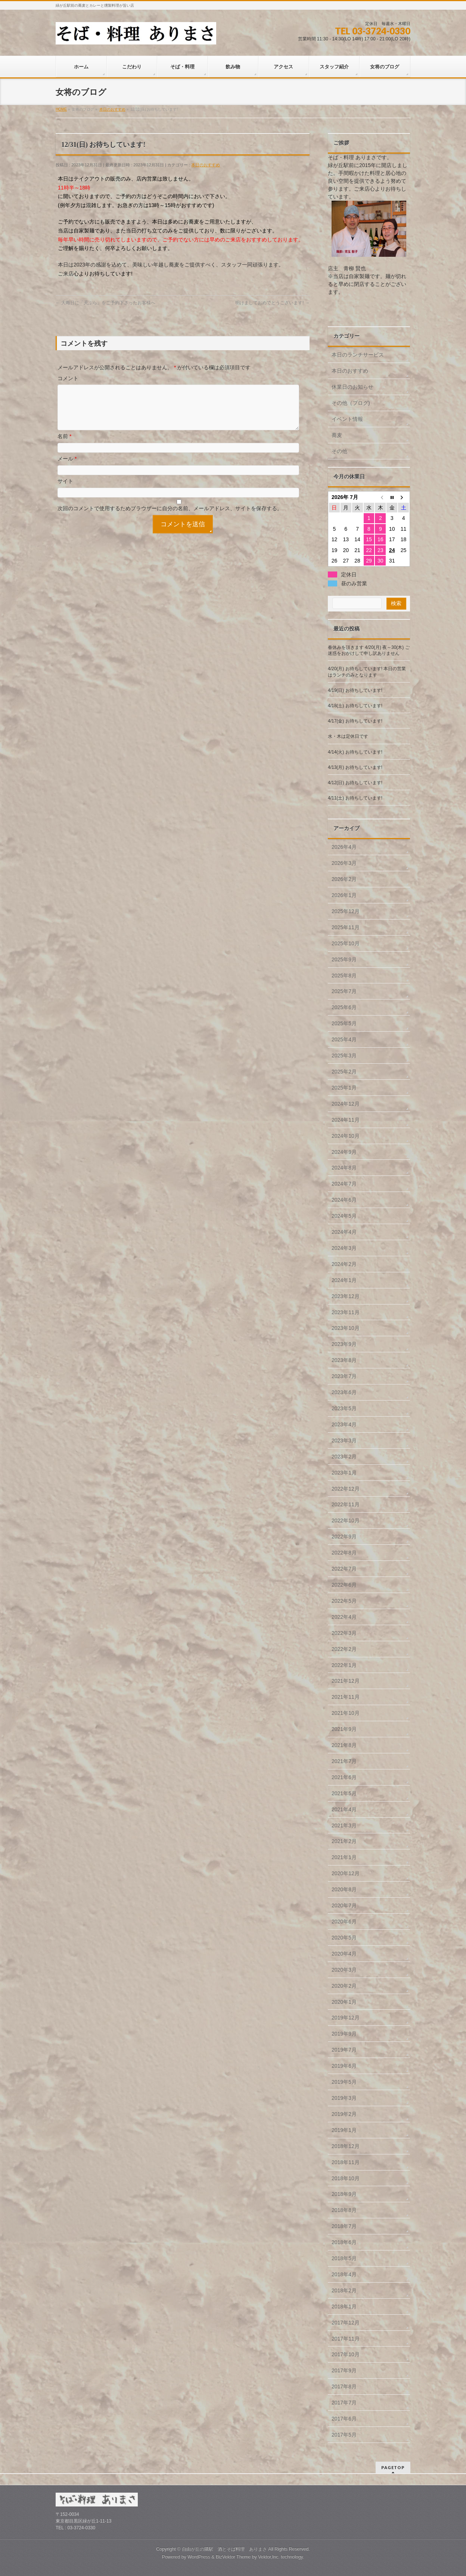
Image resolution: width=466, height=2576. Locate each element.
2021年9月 (344, 1729)
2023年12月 (346, 1296)
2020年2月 (344, 1986)
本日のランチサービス (358, 355)
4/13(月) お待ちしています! (355, 767)
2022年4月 (344, 1617)
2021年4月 (344, 1809)
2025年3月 (344, 1056)
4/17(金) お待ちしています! (355, 721)
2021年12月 (346, 1681)
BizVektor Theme (233, 2557)
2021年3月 (344, 1825)
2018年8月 (344, 2210)
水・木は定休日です (348, 736)
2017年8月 (344, 2386)
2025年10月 (346, 943)
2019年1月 (344, 2130)
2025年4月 (344, 1039)
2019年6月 (344, 2066)
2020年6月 (344, 1922)
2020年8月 (344, 1889)
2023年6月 (344, 1392)
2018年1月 (344, 2307)
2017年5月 (344, 2435)
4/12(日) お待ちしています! (355, 782)
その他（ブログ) (351, 403)
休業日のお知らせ (352, 387)
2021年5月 (344, 1793)
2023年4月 (344, 1424)
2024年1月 (344, 1280)
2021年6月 (344, 1777)
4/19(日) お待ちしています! (355, 690)
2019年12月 (346, 2018)
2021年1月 (344, 1857)
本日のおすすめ (205, 165)
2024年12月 (346, 1104)
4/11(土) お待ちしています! (355, 798)
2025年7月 (344, 991)
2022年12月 (346, 1489)
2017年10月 (346, 2354)
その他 (339, 451)
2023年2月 (344, 1457)
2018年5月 (344, 2258)
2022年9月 (344, 1537)
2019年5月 (344, 2082)
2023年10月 (346, 1328)
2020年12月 (346, 1873)
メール (67, 468)
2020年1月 (344, 2002)
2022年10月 (346, 1520)
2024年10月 (346, 1136)
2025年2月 (344, 1072)
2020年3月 (344, 1970)
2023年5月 (344, 1408)
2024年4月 (344, 1232)
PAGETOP (393, 2467)
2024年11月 (346, 1120)
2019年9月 (344, 2034)
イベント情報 (347, 419)
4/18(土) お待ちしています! (355, 705)
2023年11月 (346, 1312)
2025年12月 (346, 911)
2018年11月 (346, 2162)
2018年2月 (344, 2290)
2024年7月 (344, 1184)
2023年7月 (344, 1376)
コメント (68, 378)
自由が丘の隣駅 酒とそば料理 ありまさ (224, 2549)
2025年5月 (344, 1023)
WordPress (198, 2557)
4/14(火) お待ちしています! (355, 752)
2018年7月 (344, 2226)
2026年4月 (344, 847)
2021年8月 (344, 1745)
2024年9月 (344, 1152)
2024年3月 (344, 1248)
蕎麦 (337, 435)
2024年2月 (344, 1264)
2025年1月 (344, 1088)
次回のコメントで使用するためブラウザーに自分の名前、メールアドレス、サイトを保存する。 (170, 517)
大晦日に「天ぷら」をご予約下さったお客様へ (105, 302)
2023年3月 (344, 1440)
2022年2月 (344, 1649)
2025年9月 (344, 959)
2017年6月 (344, 2419)
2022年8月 (344, 1553)
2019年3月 (344, 2098)
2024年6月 (344, 1200)
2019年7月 (344, 2050)
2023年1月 (344, 1473)
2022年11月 (346, 1504)
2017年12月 (346, 2323)
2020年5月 (344, 1938)
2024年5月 (344, 1216)
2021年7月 (344, 1761)
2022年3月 (344, 1633)
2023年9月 (344, 1344)
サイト (65, 490)
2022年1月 (344, 1665)
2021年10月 (346, 1713)
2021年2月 (344, 1841)
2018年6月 (344, 2242)
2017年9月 (344, 2370)
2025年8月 (344, 976)
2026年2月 (344, 879)
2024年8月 (344, 1168)
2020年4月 (344, 1954)
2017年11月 (346, 2339)
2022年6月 (344, 1585)
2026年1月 (344, 895)
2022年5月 (344, 1601)
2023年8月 (344, 1360)
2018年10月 (346, 2178)
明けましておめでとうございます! (272, 302)
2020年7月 (344, 1905)
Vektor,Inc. (269, 2557)
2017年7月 (344, 2403)
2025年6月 (344, 1007)
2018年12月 (346, 2146)
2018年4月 (344, 2274)
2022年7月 (344, 1569)
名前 (64, 445)
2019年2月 (344, 2114)
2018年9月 (344, 2194)
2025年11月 (346, 927)
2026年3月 (344, 863)
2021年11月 (346, 1697)
